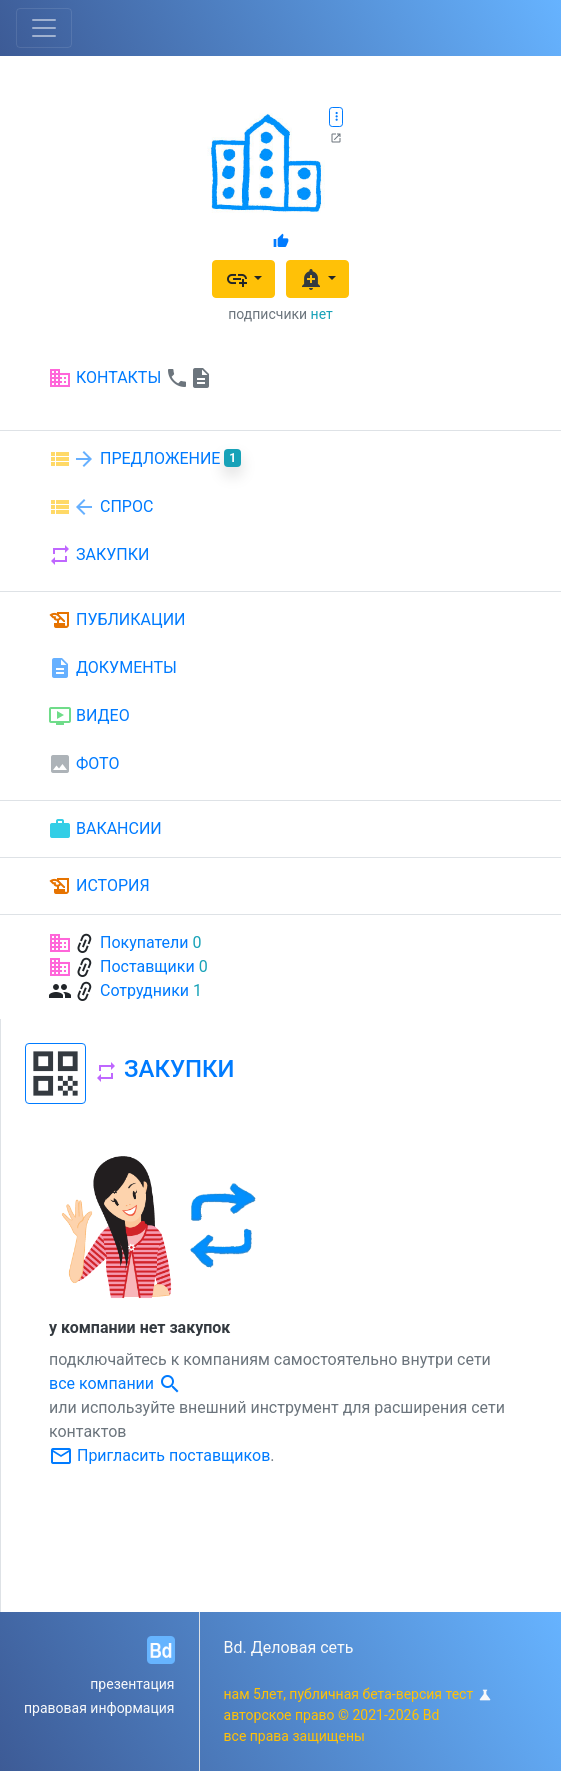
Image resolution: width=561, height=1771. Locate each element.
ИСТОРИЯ (99, 886)
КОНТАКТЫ (130, 378)
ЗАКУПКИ (98, 555)
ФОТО (83, 764)
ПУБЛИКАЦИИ (117, 620)
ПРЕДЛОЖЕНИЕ (144, 459)
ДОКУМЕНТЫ (112, 668)
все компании (115, 1383)
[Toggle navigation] (44, 28)
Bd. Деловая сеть (289, 1647)
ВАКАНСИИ (105, 829)
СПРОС (100, 507)
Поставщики (147, 966)
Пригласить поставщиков (159, 1455)
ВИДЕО (89, 716)
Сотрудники (144, 990)
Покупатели (144, 942)
